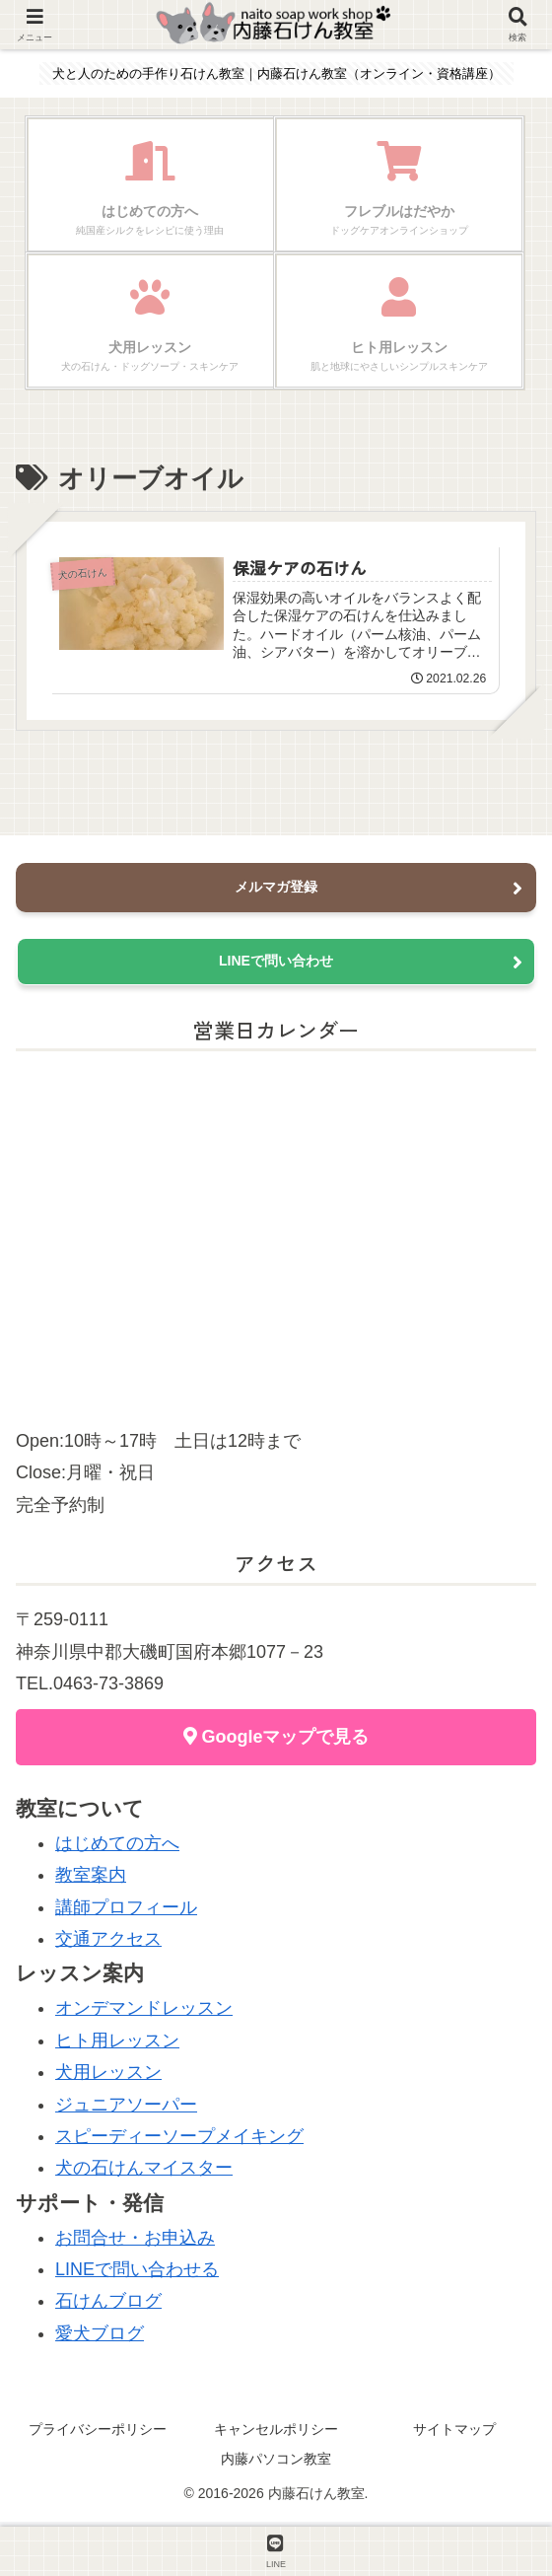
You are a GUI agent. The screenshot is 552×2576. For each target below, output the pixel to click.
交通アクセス (108, 1944)
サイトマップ (454, 2434)
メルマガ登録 (276, 891)
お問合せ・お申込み (135, 2242)
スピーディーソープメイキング (179, 2141)
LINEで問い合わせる (137, 2274)
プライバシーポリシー (98, 2434)
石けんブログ (108, 2306)
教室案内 (90, 1880)
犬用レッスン (108, 2077)
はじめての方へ (117, 1848)
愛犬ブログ (99, 2337)
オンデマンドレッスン (144, 2013)
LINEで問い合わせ (276, 965)
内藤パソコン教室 (276, 2462)
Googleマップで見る (276, 1742)
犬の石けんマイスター (144, 2172)
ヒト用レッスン (117, 2044)
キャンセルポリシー (276, 2434)
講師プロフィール (126, 1911)
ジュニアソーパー (126, 2108)
